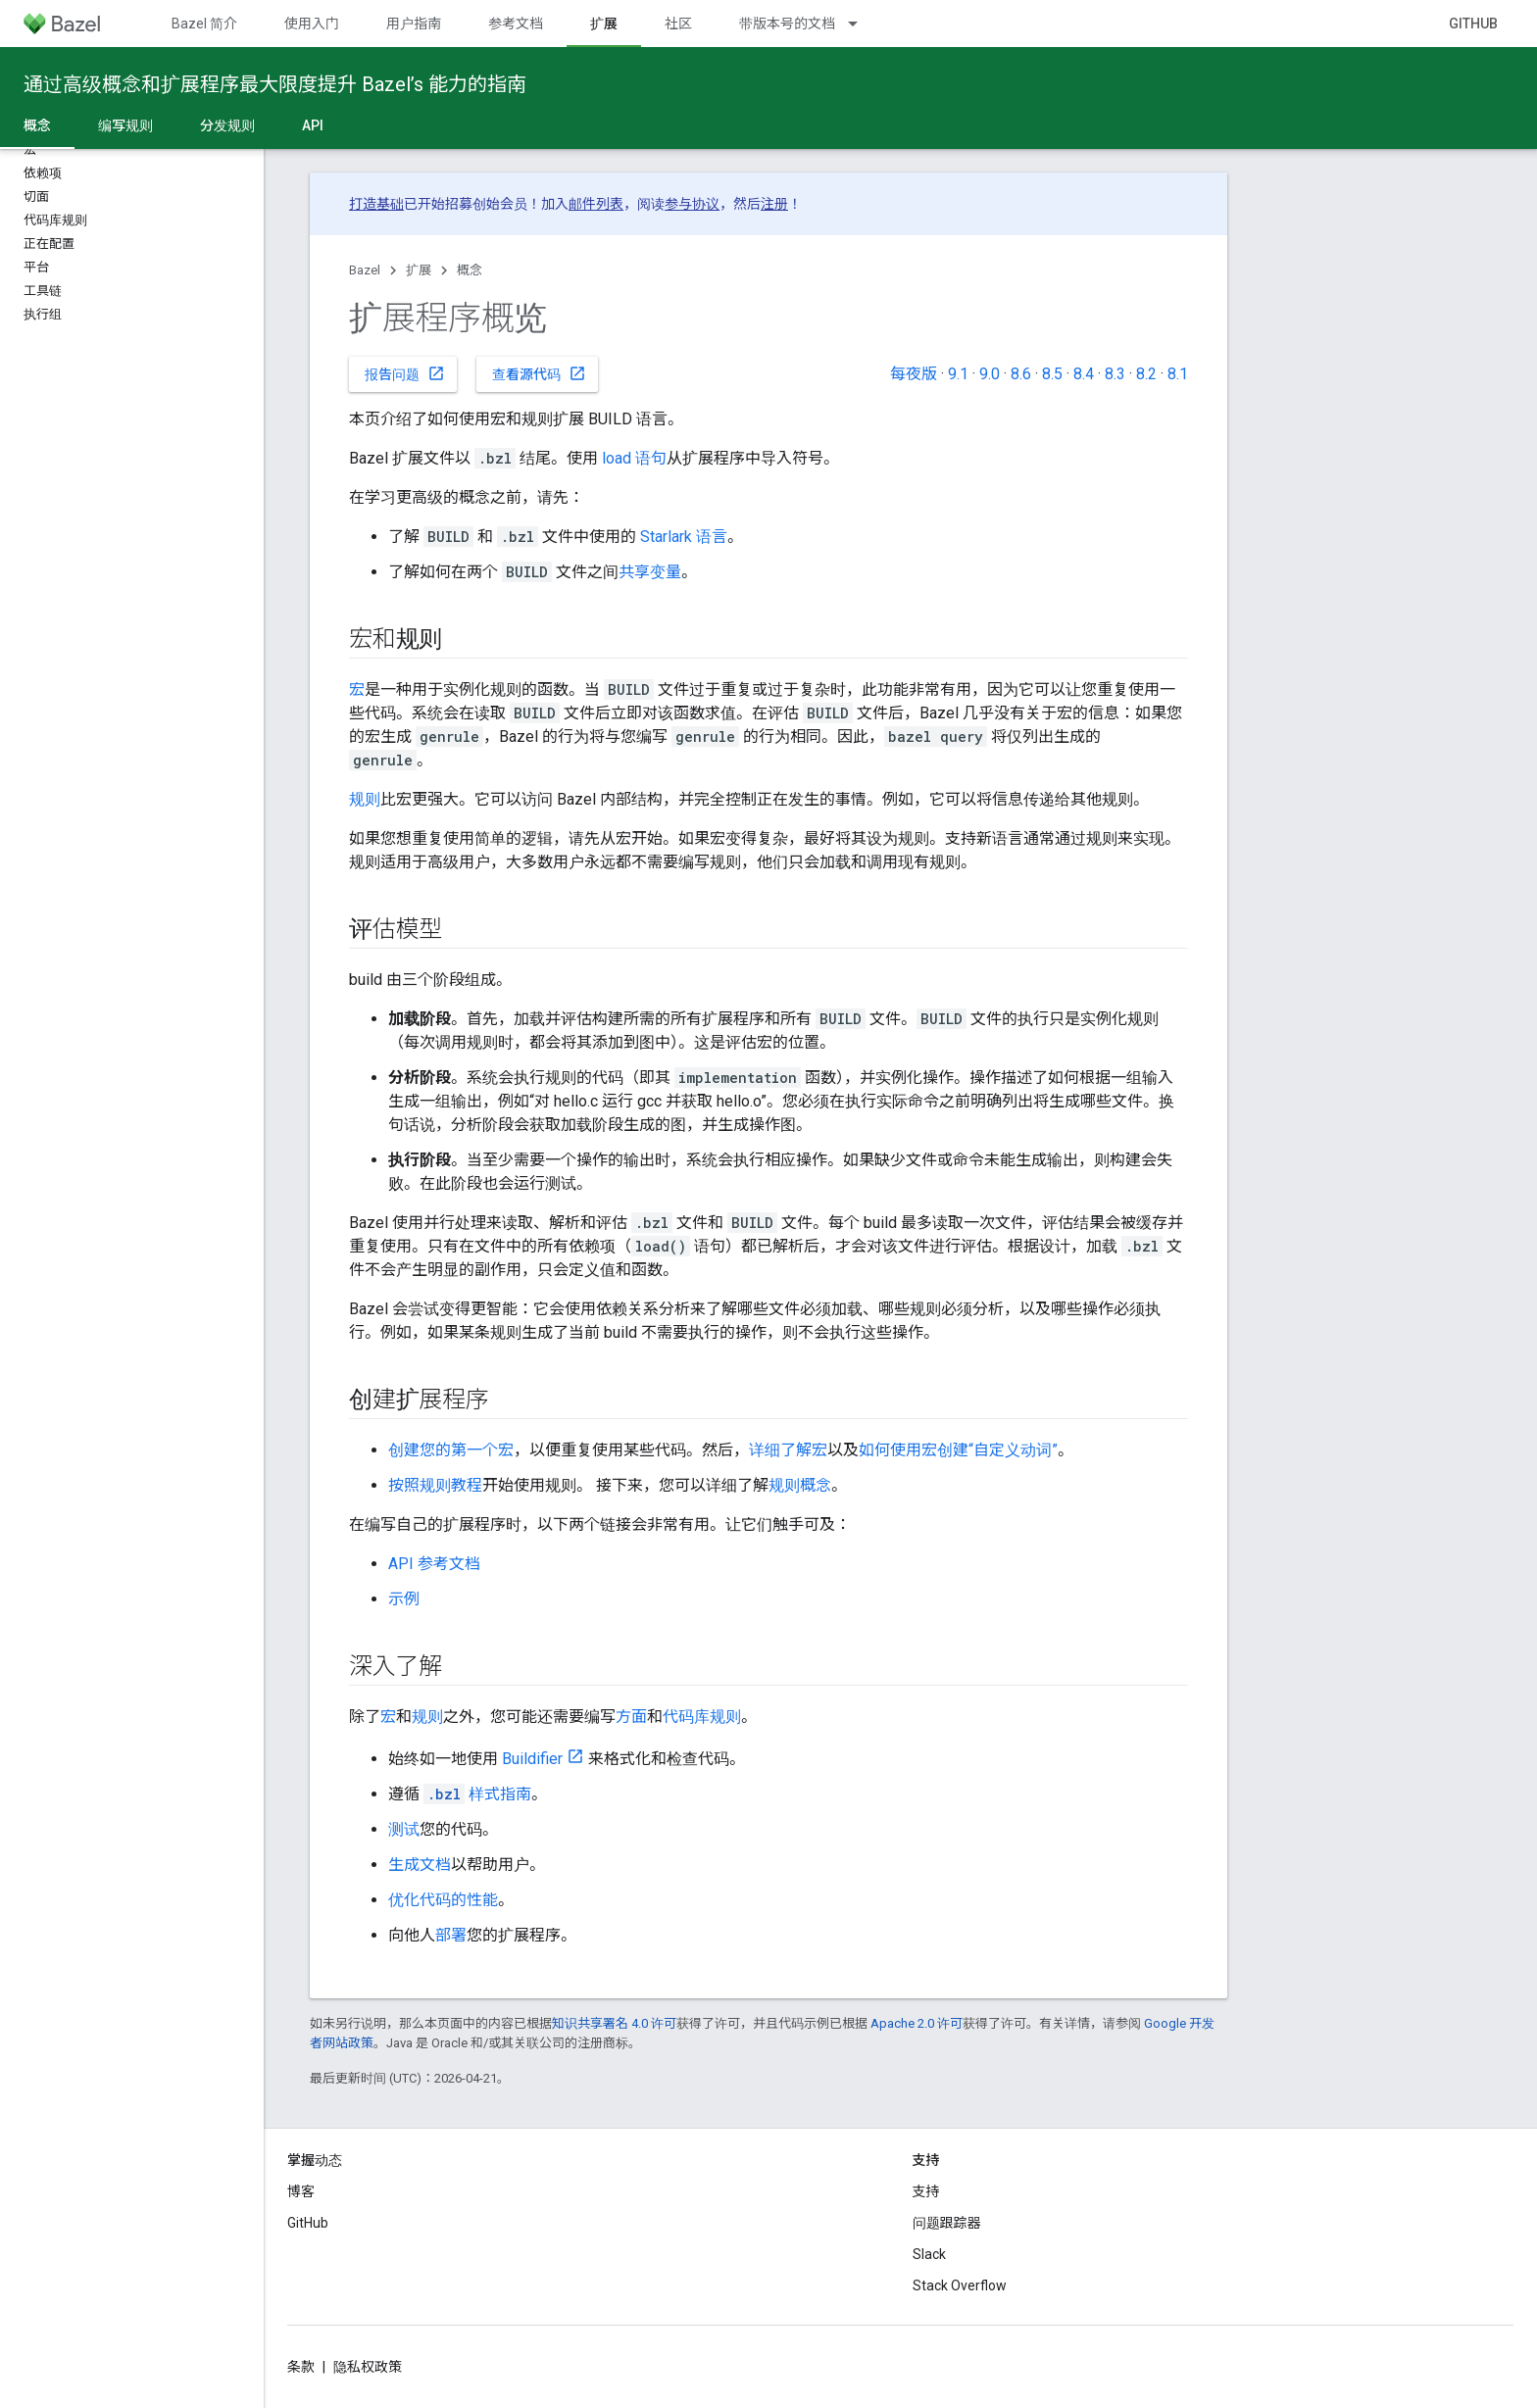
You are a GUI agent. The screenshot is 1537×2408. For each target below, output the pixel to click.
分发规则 (227, 125)
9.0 (989, 374)
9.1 (958, 374)
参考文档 (515, 23)
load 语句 (634, 458)
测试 (404, 1829)
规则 (364, 799)
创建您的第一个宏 (451, 1450)
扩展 (418, 270)
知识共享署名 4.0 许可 (614, 2023)
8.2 (1146, 374)
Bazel (364, 270)
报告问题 (405, 373)
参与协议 (692, 204)
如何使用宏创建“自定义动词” (958, 1450)
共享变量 (650, 572)
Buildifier (532, 1758)
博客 (301, 2191)
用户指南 (413, 23)
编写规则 (125, 125)
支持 (926, 2191)
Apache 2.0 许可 (916, 2023)
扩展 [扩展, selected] (604, 23)
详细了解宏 (788, 1450)
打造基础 (376, 204)
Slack (929, 2254)
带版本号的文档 (787, 23)
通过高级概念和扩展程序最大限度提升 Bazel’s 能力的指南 (275, 84)
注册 (774, 204)
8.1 (1177, 374)
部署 (451, 1935)
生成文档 (419, 1864)
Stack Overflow (960, 2285)
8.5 (1052, 374)
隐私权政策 (367, 2367)
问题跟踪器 (947, 2223)
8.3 (1115, 374)
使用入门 (311, 23)
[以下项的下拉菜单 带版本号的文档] (861, 23)
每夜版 (913, 374)
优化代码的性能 (443, 1900)
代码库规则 (702, 1716)
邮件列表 (596, 204)
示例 (404, 1599)
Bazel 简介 (204, 23)
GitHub (1473, 23)
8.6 (1021, 374)
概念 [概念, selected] (37, 125)
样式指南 (477, 1794)
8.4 (1083, 374)
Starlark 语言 (683, 536)
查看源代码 (539, 373)
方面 (631, 1716)
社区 (678, 23)
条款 (301, 2367)
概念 (469, 270)
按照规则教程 (435, 1485)
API (312, 125)
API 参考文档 (434, 1563)
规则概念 (799, 1485)
